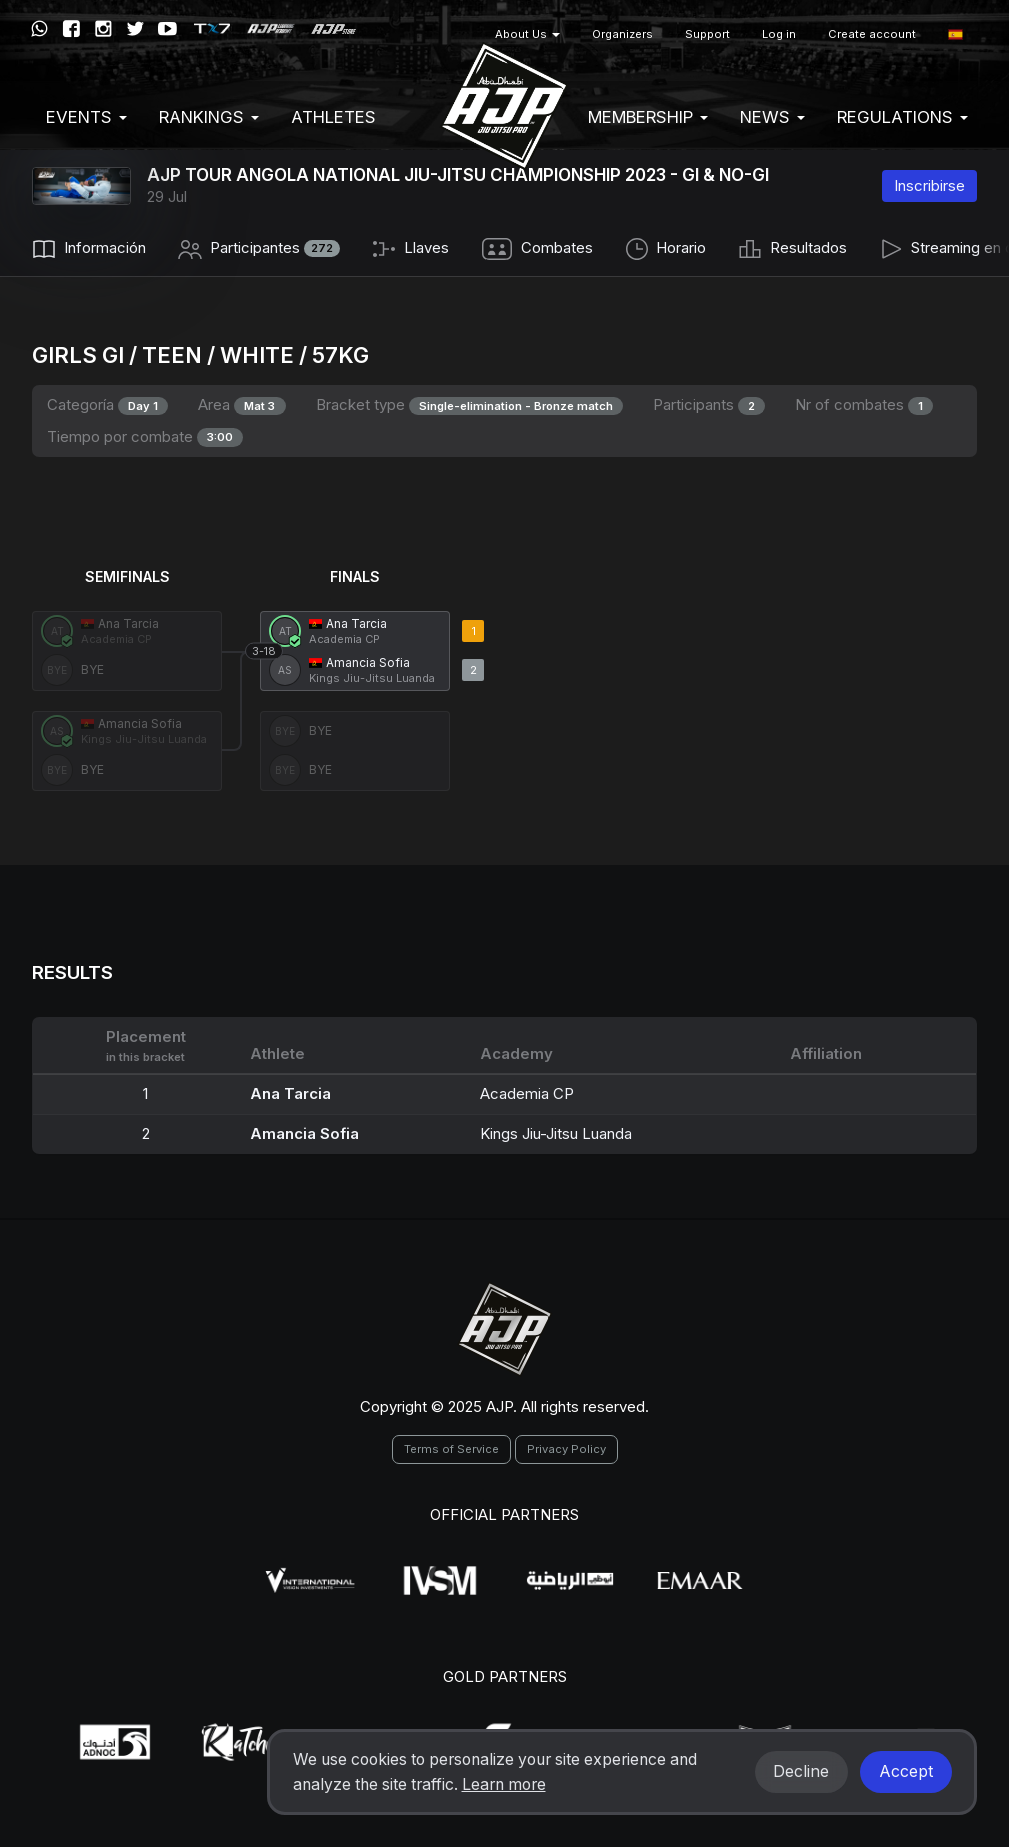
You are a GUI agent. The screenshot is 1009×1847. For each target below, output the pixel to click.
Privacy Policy (566, 1449)
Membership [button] (648, 117)
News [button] (772, 117)
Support (707, 34)
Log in (779, 34)
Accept (906, 1771)
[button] (955, 34)
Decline (801, 1771)
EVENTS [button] (86, 117)
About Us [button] (527, 34)
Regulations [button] (902, 117)
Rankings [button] (209, 117)
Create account (872, 34)
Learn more (504, 1784)
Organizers (622, 34)
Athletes (333, 117)
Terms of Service (451, 1449)
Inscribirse (929, 185)
